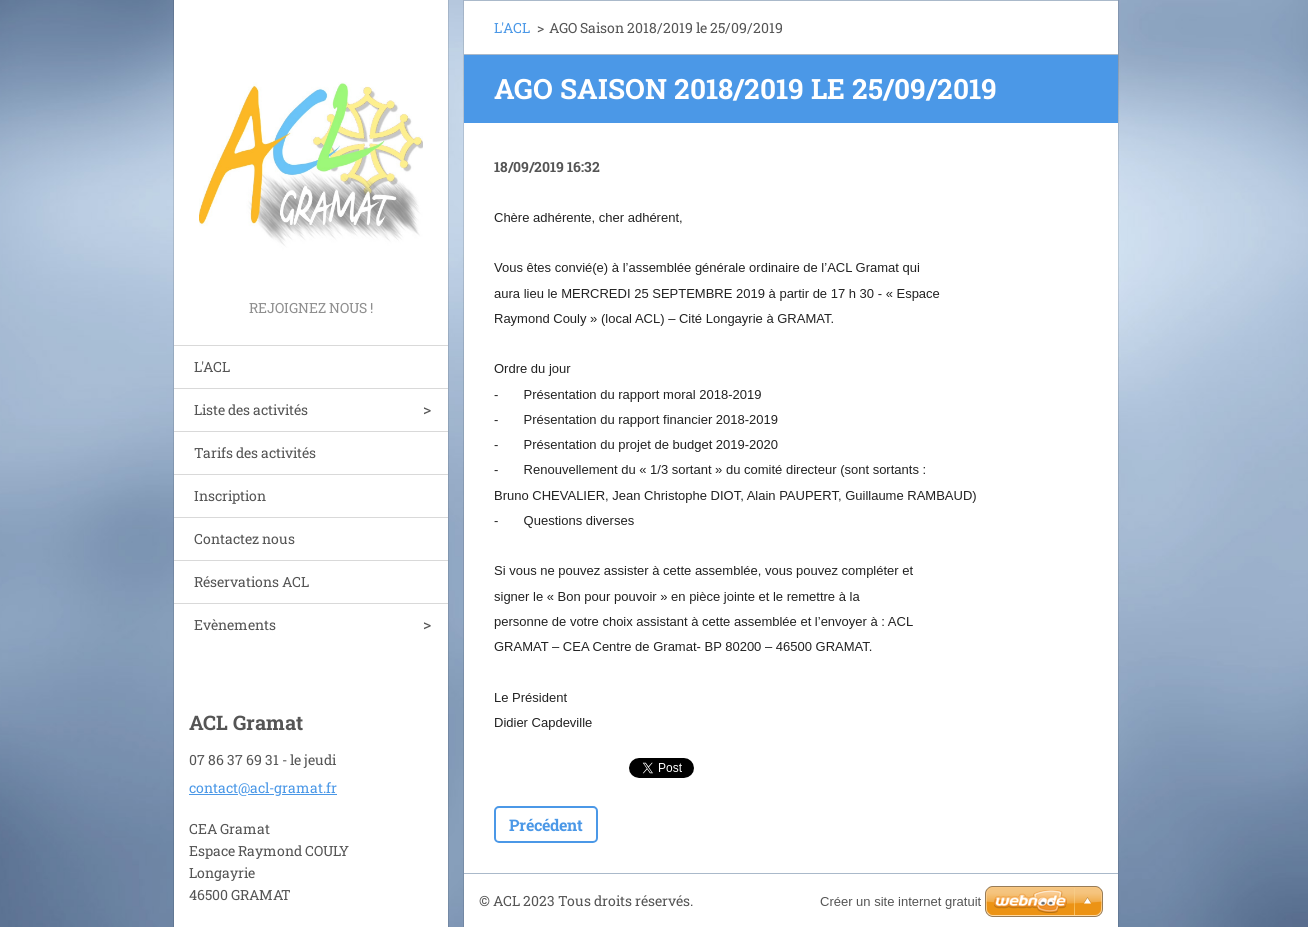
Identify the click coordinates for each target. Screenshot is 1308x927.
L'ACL (212, 366)
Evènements (235, 624)
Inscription (230, 495)
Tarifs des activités (255, 452)
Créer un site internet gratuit (900, 901)
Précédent (546, 824)
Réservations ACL (251, 581)
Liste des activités (251, 409)
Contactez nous (244, 538)
